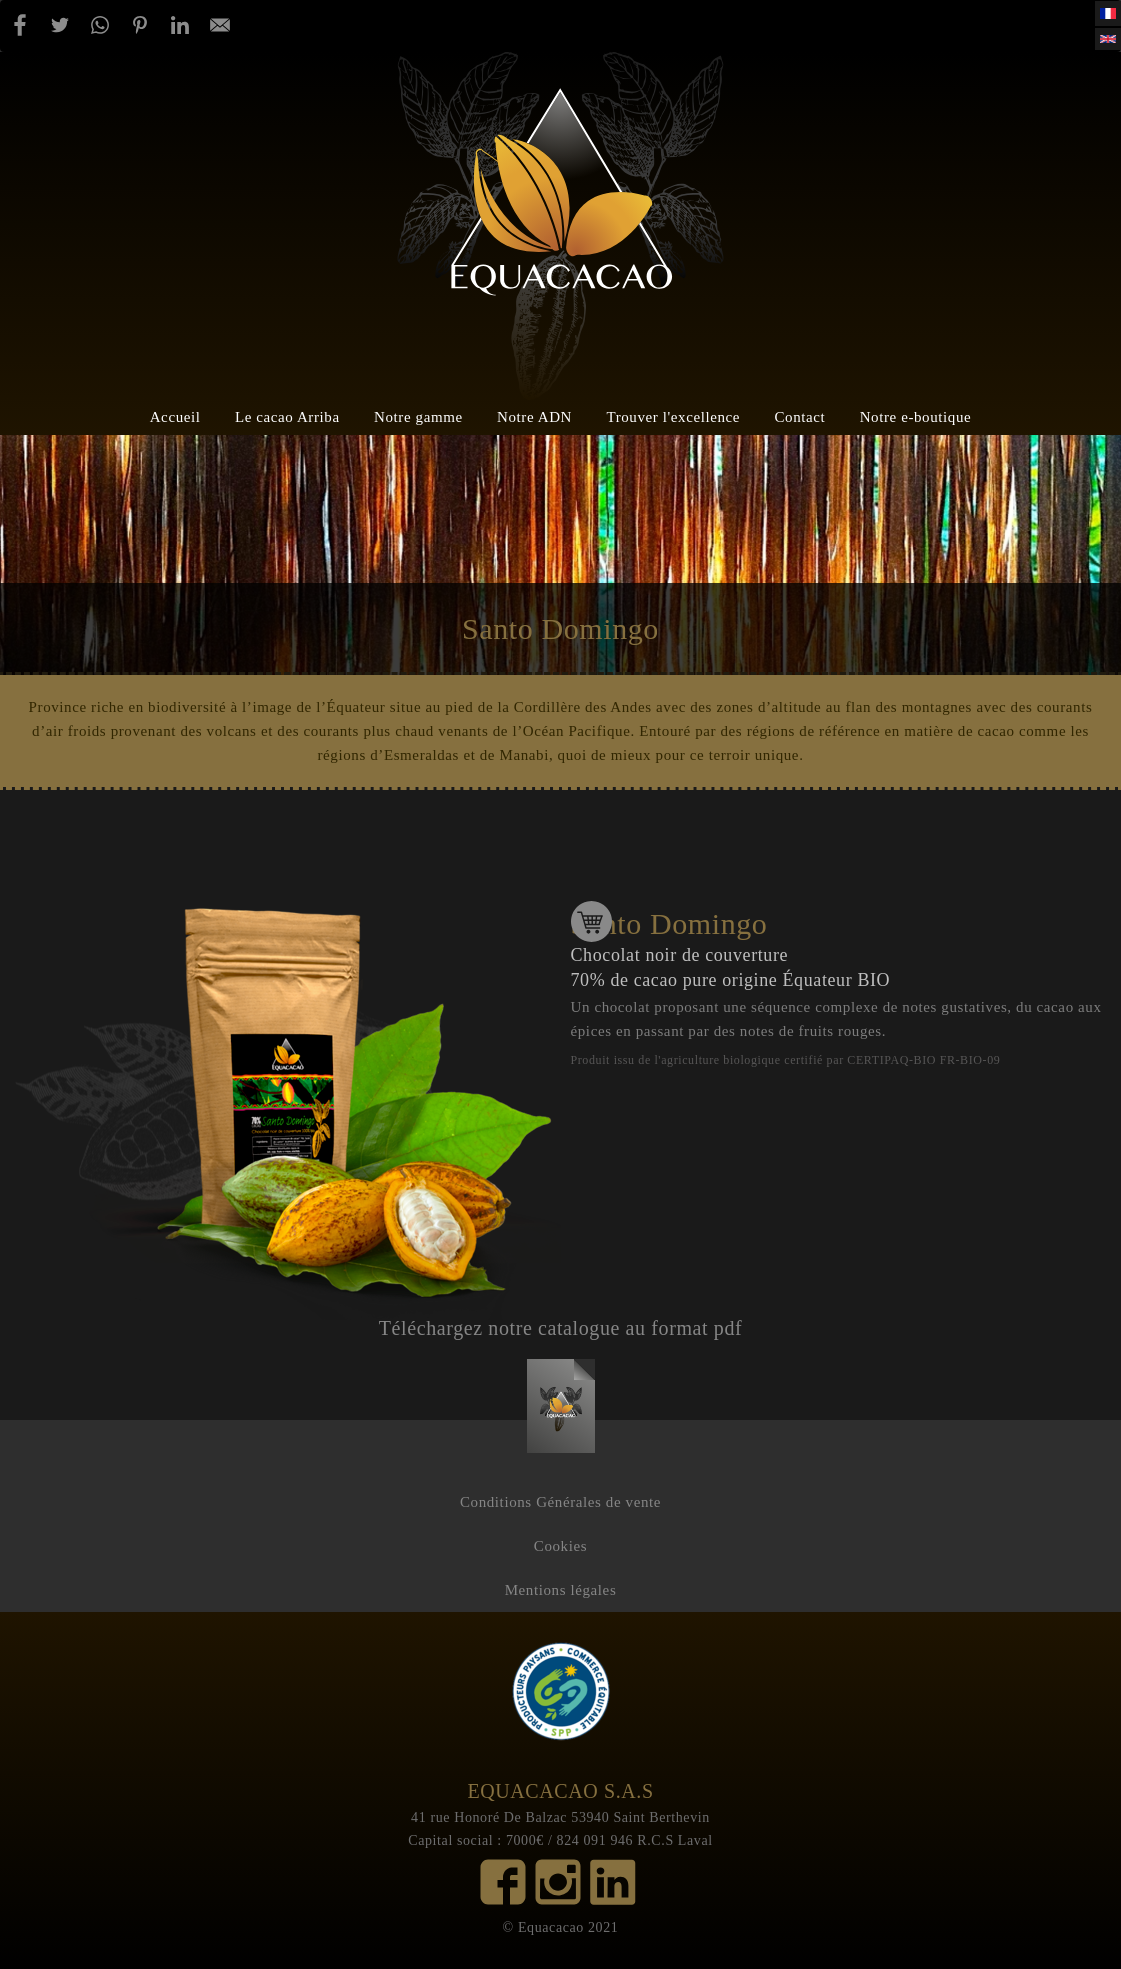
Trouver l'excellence (673, 416)
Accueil (175, 416)
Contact (799, 416)
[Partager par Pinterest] (140, 25)
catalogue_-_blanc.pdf (561, 1383)
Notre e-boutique (916, 416)
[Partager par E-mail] (220, 25)
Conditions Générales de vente (560, 1502)
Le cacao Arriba (287, 416)
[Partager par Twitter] (60, 25)
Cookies (560, 1546)
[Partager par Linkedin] (180, 25)
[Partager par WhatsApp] (100, 25)
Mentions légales (561, 1590)
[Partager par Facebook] (20, 25)
